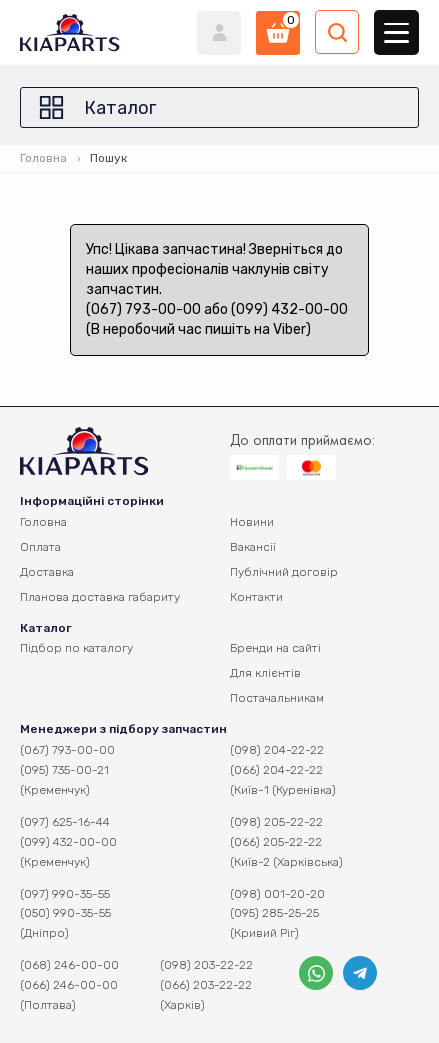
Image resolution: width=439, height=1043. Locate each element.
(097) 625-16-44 (65, 822)
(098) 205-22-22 (276, 822)
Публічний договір (284, 572)
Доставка (47, 572)
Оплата (40, 547)
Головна (43, 158)
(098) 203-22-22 (206, 965)
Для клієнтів (265, 673)
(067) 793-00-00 (67, 750)
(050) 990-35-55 (65, 913)
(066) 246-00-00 (69, 985)
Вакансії (253, 547)
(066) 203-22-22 (206, 985)
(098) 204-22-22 (277, 750)
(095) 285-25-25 (274, 913)
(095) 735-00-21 (64, 770)
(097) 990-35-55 (65, 894)
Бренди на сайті (275, 648)
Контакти (256, 597)
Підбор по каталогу (76, 648)
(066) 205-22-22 (276, 842)
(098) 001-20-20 (277, 894)
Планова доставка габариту (100, 597)
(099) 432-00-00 (68, 842)
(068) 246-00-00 (69, 965)
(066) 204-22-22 (276, 770)
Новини (252, 522)
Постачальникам (277, 698)
